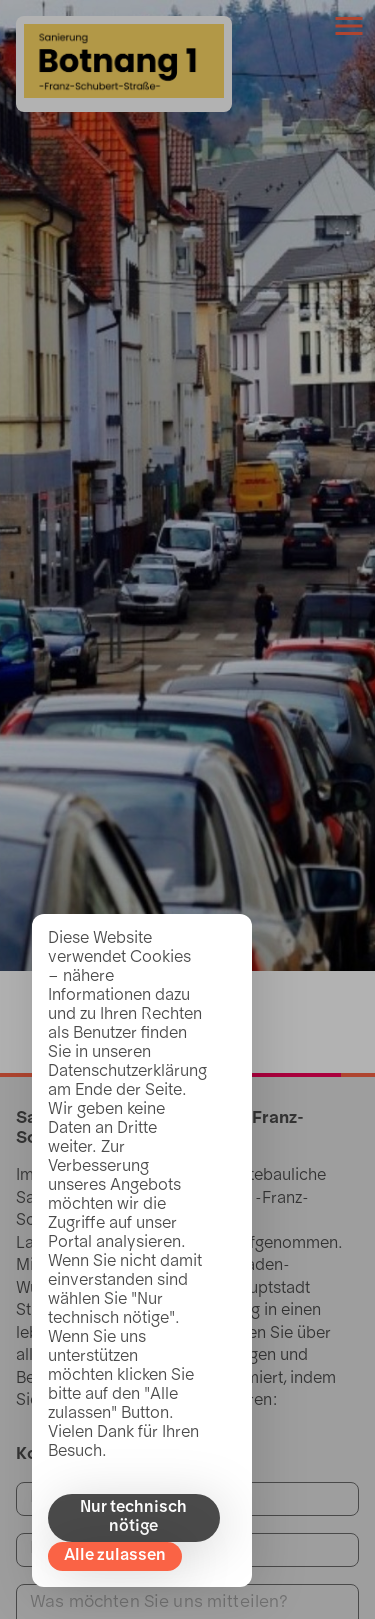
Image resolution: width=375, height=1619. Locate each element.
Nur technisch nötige (133, 1517)
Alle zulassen (115, 1556)
